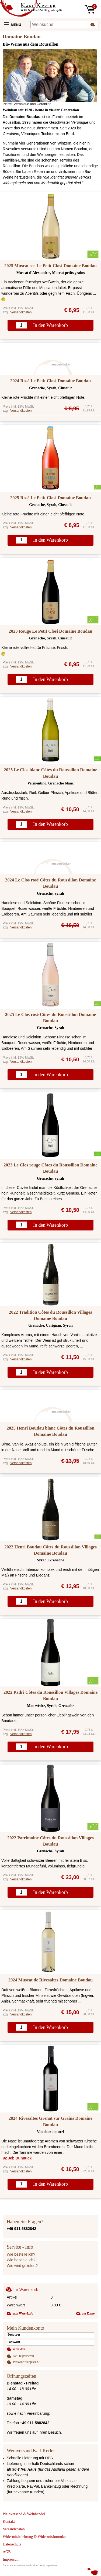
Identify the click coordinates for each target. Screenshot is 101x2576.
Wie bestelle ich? (21, 2254)
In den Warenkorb (50, 325)
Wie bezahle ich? (21, 2260)
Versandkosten (21, 312)
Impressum (52, 2565)
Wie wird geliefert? (22, 2265)
